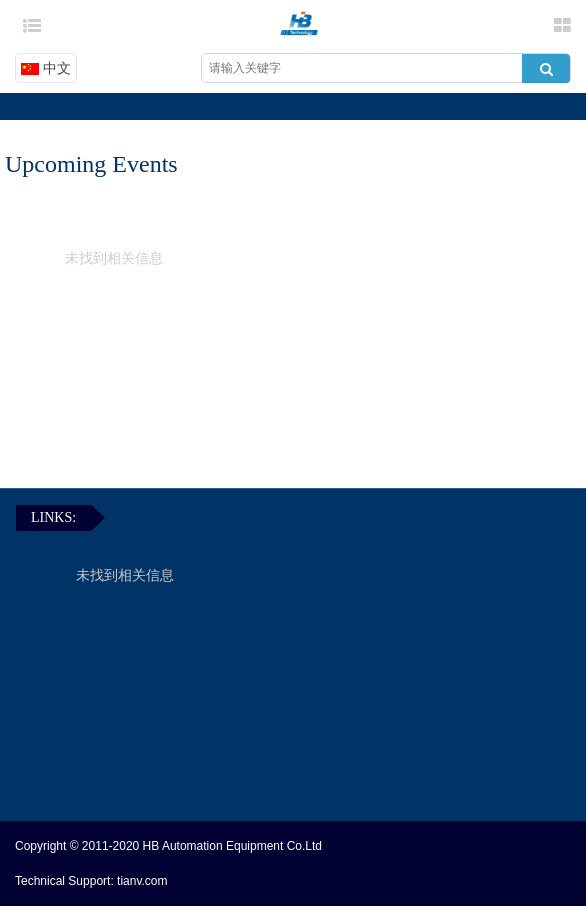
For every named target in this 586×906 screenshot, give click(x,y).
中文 (46, 68)
